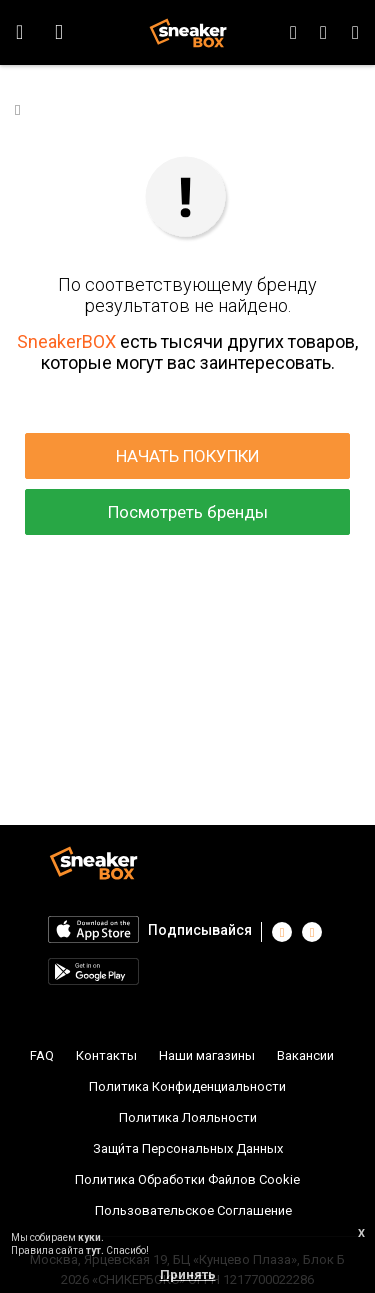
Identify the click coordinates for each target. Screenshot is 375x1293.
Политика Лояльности (188, 1117)
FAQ (42, 1055)
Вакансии (305, 1055)
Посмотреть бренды (188, 512)
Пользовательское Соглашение (193, 1210)
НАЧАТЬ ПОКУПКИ (188, 456)
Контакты (106, 1055)
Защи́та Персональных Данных (188, 1148)
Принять (188, 1274)
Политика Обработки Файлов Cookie (187, 1179)
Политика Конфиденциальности (187, 1086)
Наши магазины (207, 1055)
